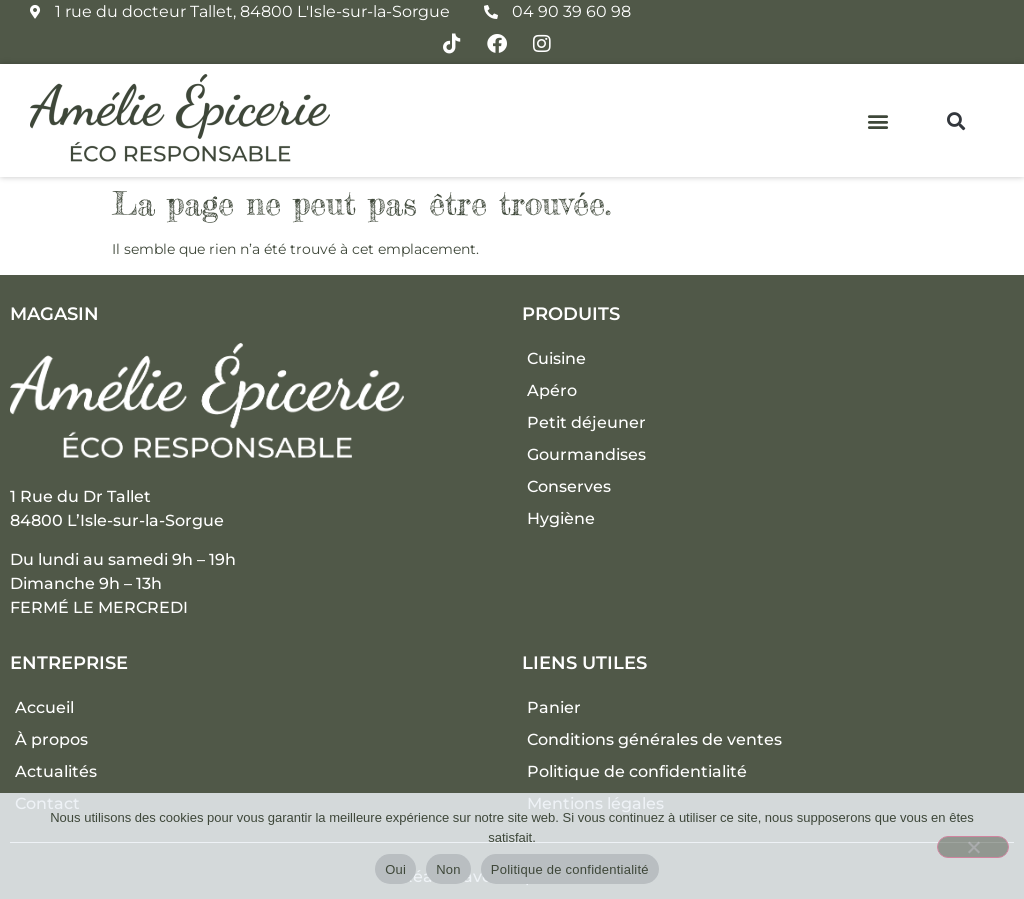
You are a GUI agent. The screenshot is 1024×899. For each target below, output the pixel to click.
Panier (554, 707)
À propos (51, 739)
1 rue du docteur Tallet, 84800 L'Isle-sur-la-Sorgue (252, 11)
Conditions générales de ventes (654, 739)
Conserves (569, 486)
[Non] (973, 847)
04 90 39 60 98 (571, 11)
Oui (395, 869)
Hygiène (561, 518)
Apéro (552, 390)
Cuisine (556, 358)
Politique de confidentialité (637, 771)
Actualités (56, 771)
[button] (878, 120)
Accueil (44, 707)
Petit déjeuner (586, 422)
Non (448, 869)
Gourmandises (586, 454)
